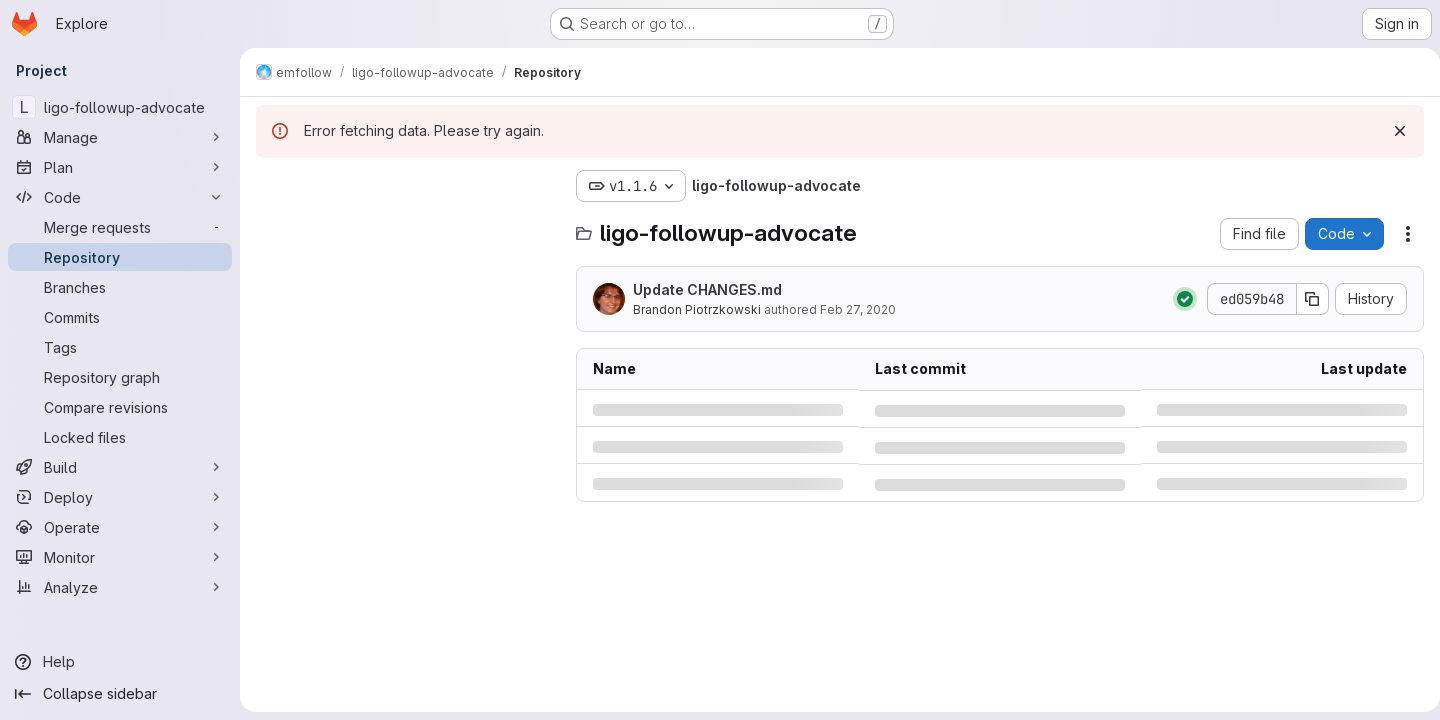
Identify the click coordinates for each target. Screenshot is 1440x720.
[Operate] (120, 527)
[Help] (120, 662)
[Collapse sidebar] (120, 694)
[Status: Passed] (1177, 299)
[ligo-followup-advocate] (120, 107)
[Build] (120, 467)
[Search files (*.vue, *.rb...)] (406, 226)
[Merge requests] (120, 227)
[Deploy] (120, 497)
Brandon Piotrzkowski (697, 309)
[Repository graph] (120, 377)
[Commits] (120, 317)
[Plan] (120, 167)
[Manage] (120, 137)
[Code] (120, 197)
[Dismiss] (1392, 131)
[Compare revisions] (120, 407)
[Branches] (120, 287)
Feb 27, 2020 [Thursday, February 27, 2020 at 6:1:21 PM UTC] (858, 309)
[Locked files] (120, 437)
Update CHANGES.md (707, 289)
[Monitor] (120, 557)
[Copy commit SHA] (1305, 299)
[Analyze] (120, 587)
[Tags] (120, 347)
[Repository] (120, 257)
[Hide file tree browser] (272, 186)
